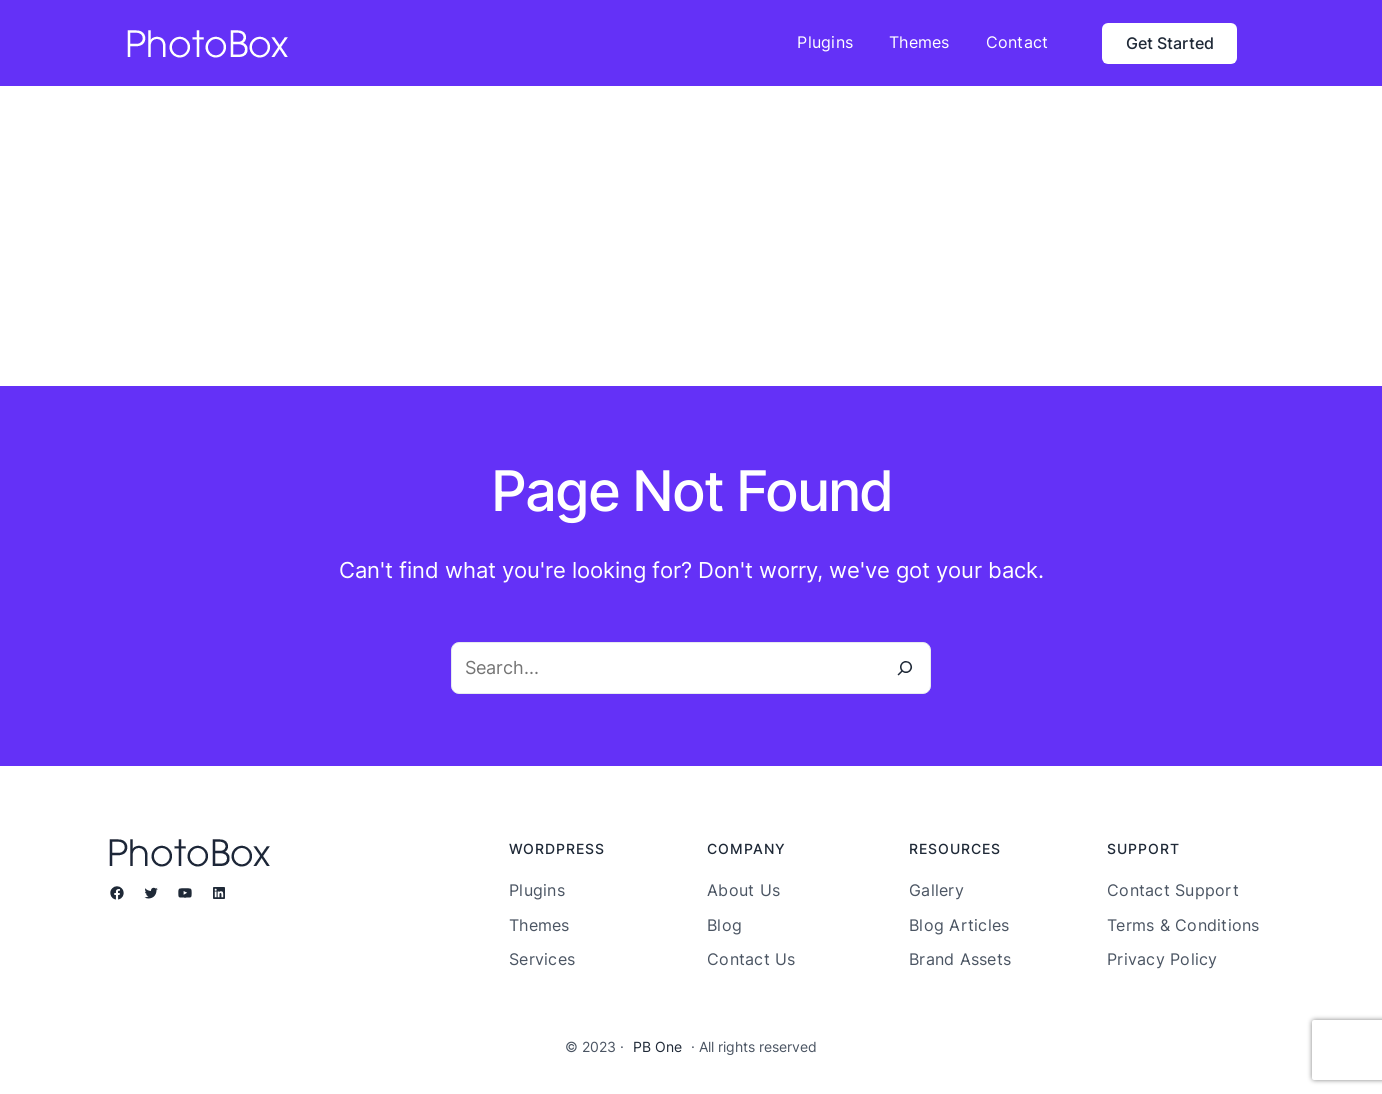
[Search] (905, 668)
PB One (657, 1046)
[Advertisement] (691, 236)
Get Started (1170, 43)
